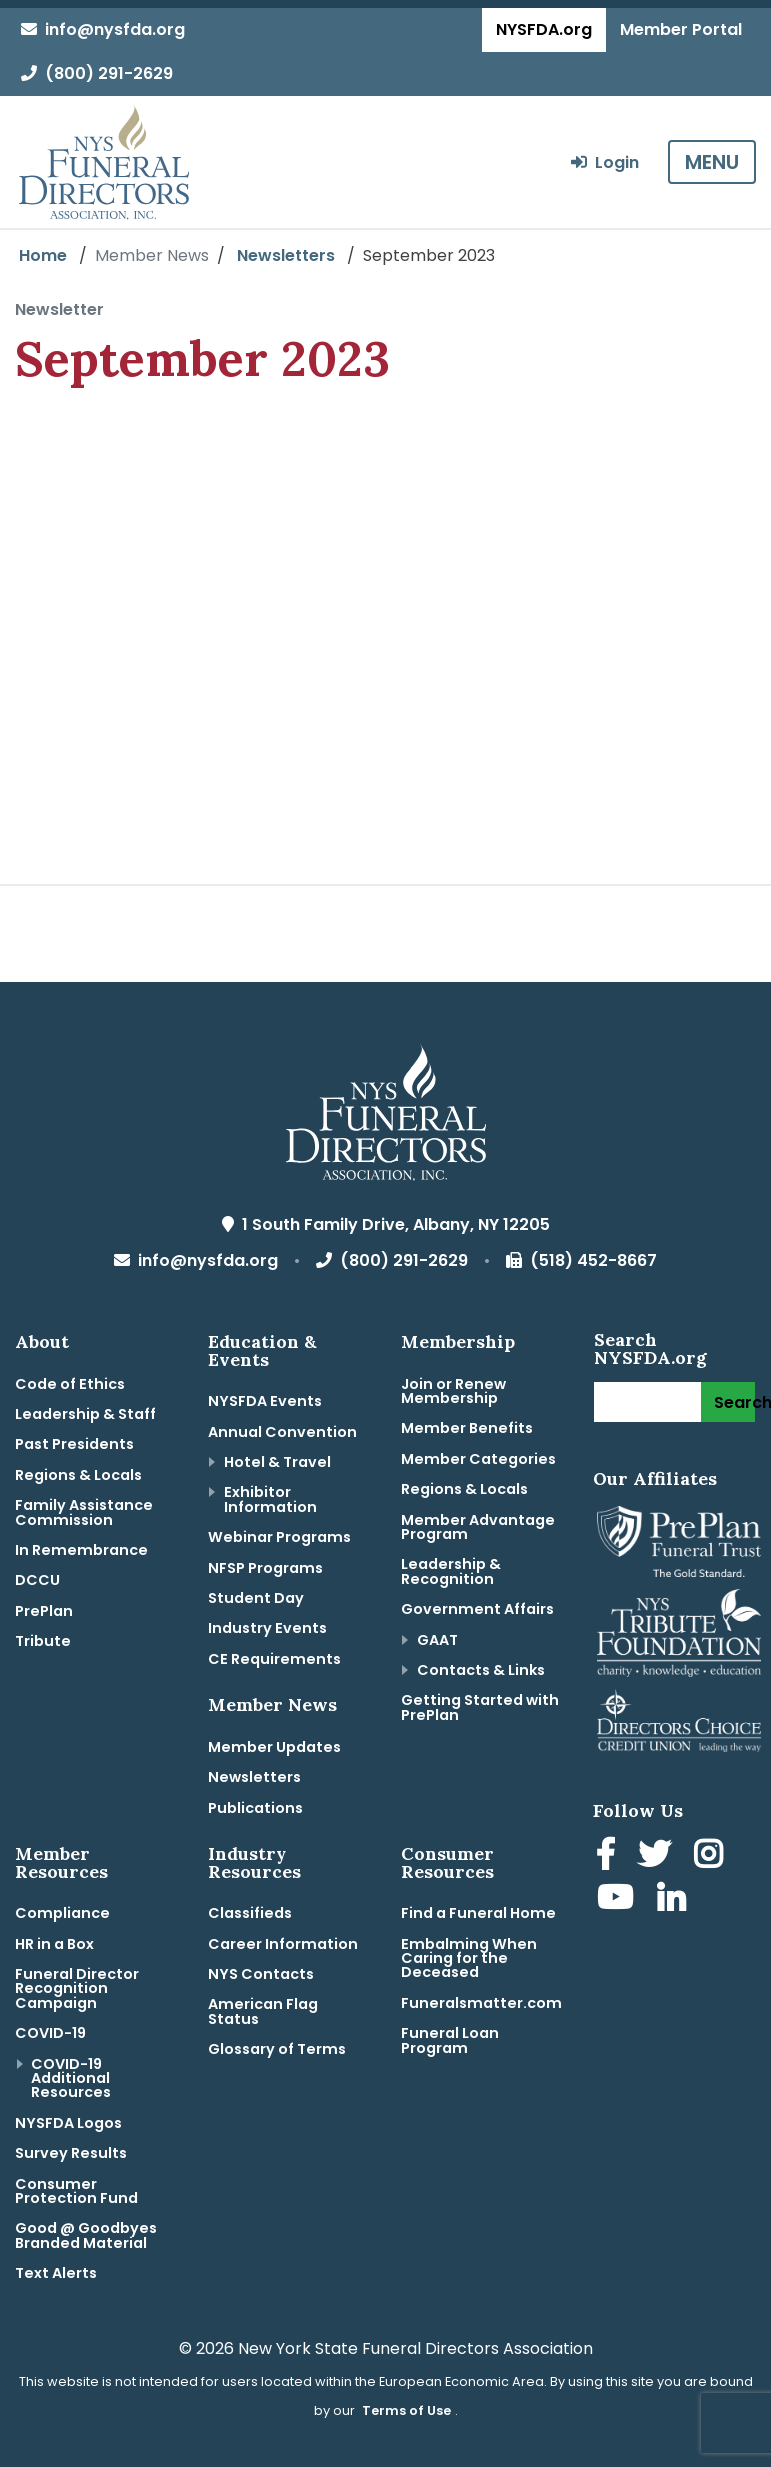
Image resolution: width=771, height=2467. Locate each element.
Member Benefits (467, 1428)
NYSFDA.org (544, 29)
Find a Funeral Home (478, 1913)
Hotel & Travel (277, 1462)
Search (734, 1402)
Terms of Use (406, 2410)
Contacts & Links (481, 1670)
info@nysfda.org (103, 29)
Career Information (283, 1944)
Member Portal (681, 29)
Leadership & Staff (85, 1414)
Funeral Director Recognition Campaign (77, 1988)
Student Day (256, 1598)
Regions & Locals (78, 1475)
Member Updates (274, 1747)
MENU (712, 162)
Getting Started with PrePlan (480, 1707)
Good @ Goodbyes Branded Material (86, 2235)
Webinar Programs (279, 1537)
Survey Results (71, 2153)
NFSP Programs (265, 1568)
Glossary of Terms (277, 2049)
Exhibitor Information (270, 1499)
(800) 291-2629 (97, 73)
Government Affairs (477, 1609)
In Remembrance (81, 1550)
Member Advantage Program (478, 1527)
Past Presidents (74, 1444)
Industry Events (267, 1628)
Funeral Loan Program (450, 2040)
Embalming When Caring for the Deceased (469, 1958)
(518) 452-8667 (581, 1260)
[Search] (647, 1402)
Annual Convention (282, 1432)
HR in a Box (54, 1944)
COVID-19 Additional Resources (71, 2078)
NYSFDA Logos (68, 2123)
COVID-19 (50, 2033)
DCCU (37, 1580)
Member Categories (478, 1459)
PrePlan (44, 1611)
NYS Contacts (261, 1974)
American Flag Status (263, 2011)
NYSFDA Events (265, 1401)
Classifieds (250, 1913)
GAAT (437, 1640)
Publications (255, 1808)
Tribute (43, 1641)
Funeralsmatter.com (481, 2003)
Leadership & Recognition (451, 1571)
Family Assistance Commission (84, 1512)
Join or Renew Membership (453, 1391)
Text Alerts (56, 2273)
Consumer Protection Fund (76, 2191)
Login (605, 162)
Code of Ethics (70, 1384)
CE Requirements (274, 1659)
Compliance (62, 1913)
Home (43, 255)
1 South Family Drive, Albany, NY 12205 (386, 1224)
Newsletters (286, 255)
